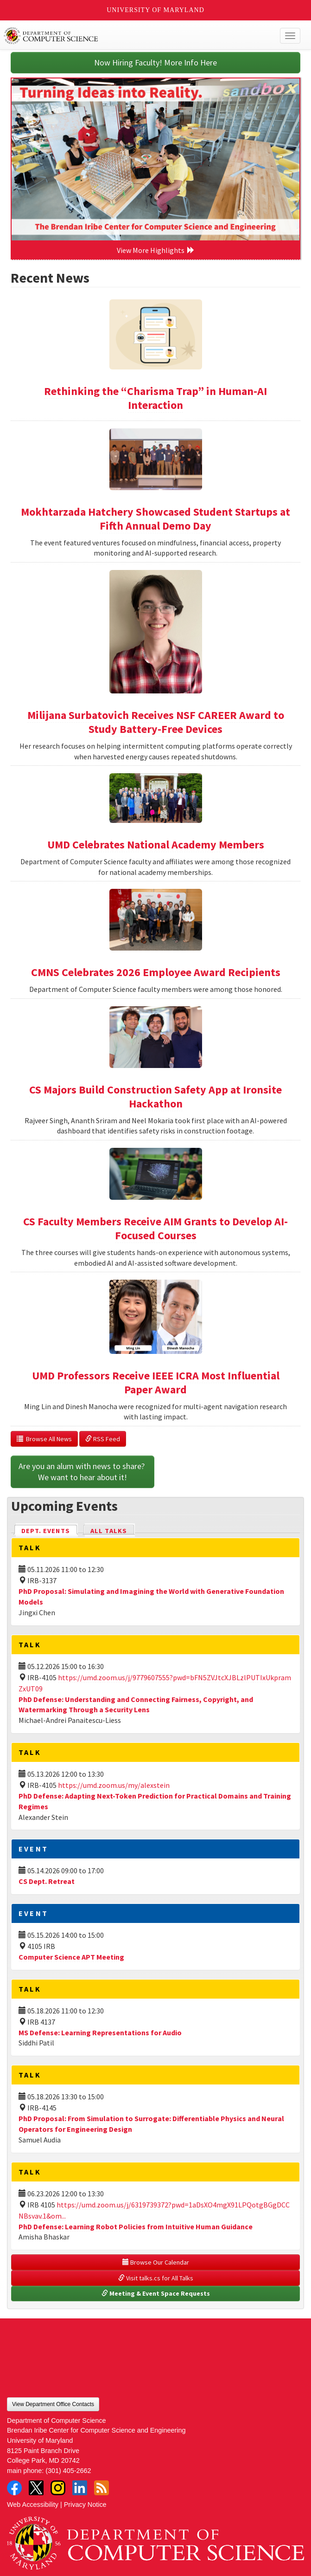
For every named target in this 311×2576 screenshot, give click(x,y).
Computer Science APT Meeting (71, 1956)
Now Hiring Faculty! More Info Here (155, 62)
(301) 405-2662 (68, 2470)
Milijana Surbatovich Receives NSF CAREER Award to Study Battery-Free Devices (155, 722)
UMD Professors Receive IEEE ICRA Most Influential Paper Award (155, 1382)
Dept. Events (49, 1530)
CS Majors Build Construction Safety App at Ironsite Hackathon (155, 1096)
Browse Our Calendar (155, 2262)
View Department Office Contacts (53, 2404)
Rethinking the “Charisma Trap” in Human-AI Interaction (155, 398)
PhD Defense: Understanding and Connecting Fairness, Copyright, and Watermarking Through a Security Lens (136, 1705)
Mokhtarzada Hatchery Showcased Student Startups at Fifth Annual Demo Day (155, 519)
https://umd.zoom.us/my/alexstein (114, 1785)
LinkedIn (79, 2487)
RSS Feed (102, 1439)
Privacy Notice (85, 2504)
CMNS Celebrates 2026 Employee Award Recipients (155, 972)
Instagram (58, 2487)
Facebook (14, 2487)
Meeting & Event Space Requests (156, 2293)
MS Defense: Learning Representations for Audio (100, 2032)
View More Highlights (156, 250)
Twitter (36, 2487)
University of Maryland (155, 9)
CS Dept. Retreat (47, 1881)
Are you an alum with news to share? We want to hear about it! (82, 1471)
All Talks (108, 1531)
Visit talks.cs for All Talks (155, 2278)
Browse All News (44, 1439)
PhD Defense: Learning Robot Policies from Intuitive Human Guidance (136, 2226)
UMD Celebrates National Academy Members (155, 844)
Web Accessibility (32, 2504)
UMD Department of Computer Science (125, 35)
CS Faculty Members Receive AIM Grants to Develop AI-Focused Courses (155, 1228)
